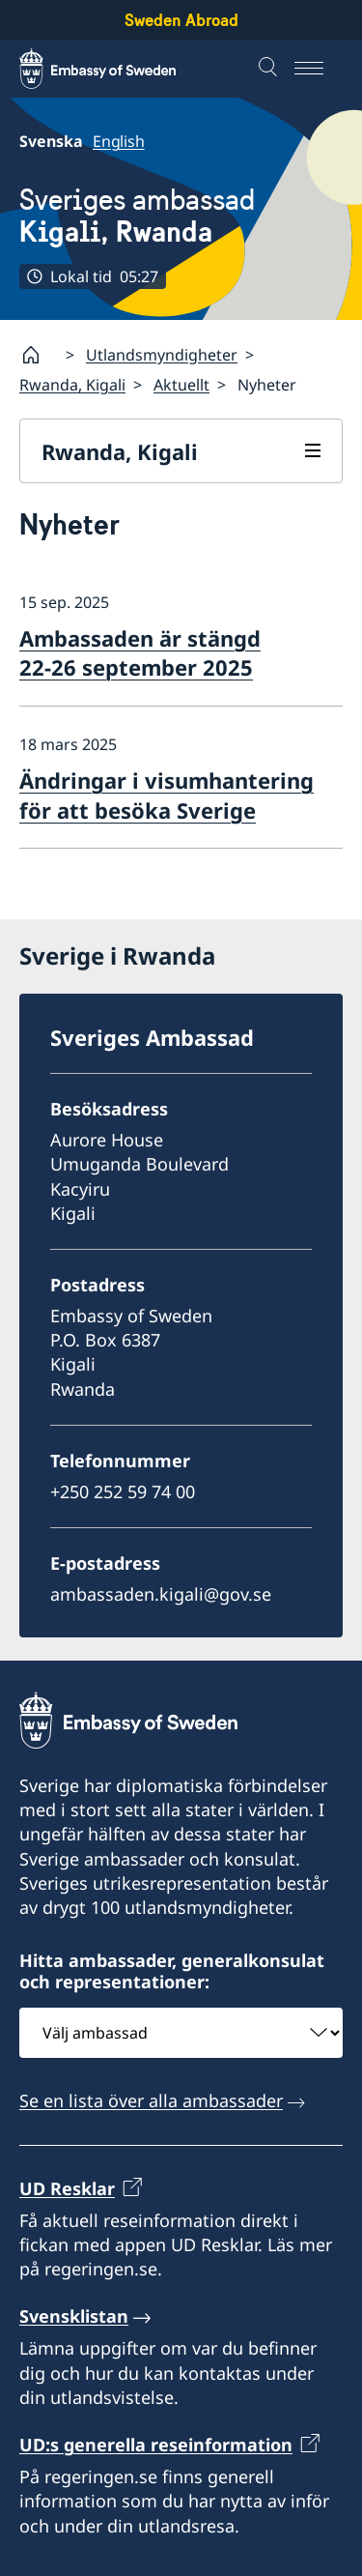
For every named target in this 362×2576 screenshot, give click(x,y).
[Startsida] (38, 354)
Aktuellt (181, 384)
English (119, 141)
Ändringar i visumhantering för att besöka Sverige (166, 795)
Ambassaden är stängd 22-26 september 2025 (140, 652)
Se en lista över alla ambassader (151, 2100)
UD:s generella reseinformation (155, 2444)
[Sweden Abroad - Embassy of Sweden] (115, 68)
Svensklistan (73, 2316)
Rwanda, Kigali (72, 384)
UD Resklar (67, 2187)
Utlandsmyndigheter (161, 354)
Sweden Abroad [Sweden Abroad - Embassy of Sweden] (181, 20)
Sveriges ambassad (137, 215)
